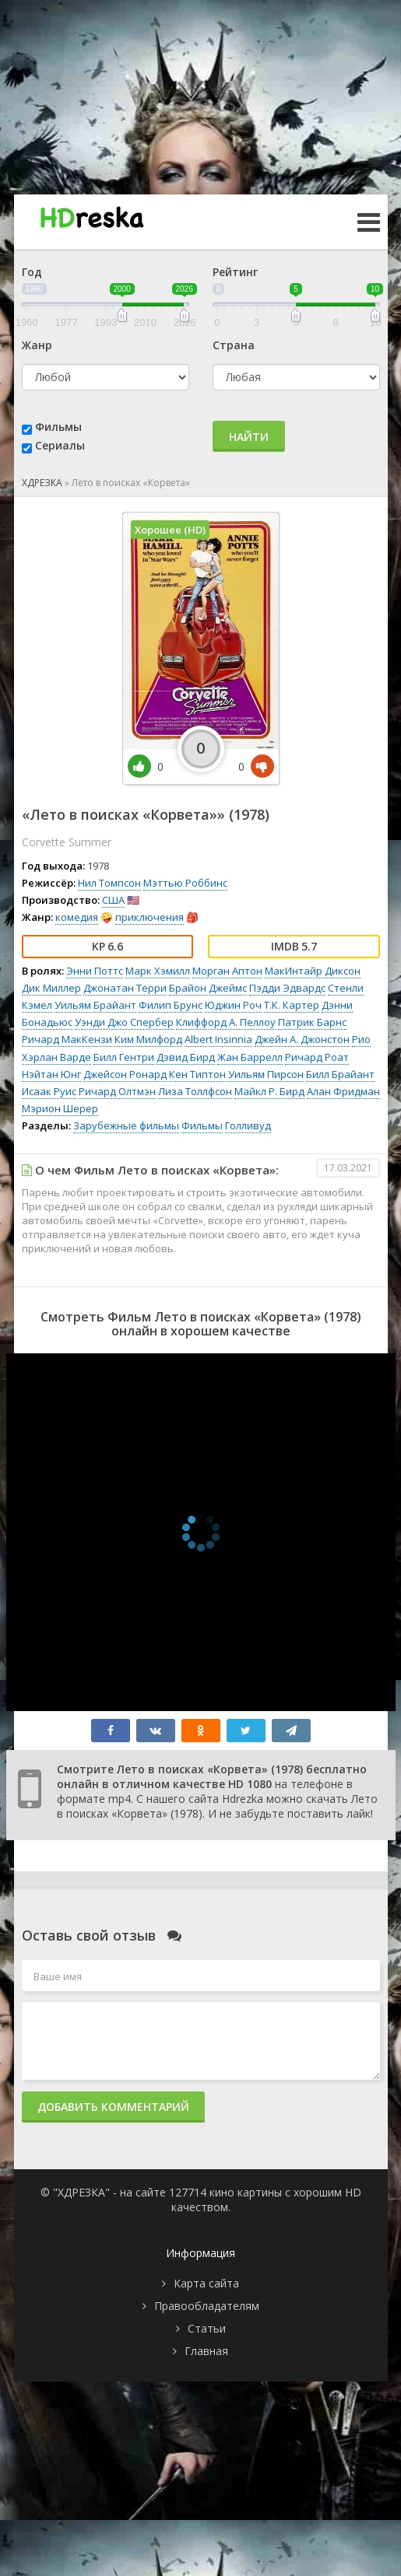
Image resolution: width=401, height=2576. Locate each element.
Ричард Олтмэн (117, 1091)
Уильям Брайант (95, 1005)
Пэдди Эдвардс (287, 988)
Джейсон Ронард (125, 1074)
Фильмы (58, 426)
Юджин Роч (233, 1005)
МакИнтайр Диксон (313, 971)
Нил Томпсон (109, 883)
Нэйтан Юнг (51, 1074)
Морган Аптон (227, 971)
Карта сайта (206, 2283)
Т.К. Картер (291, 1005)
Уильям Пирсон (266, 1074)
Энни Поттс (94, 971)
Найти (249, 436)
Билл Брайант (340, 1074)
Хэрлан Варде (56, 1057)
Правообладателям (206, 2305)
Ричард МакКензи (67, 1039)
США (113, 900)
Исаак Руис (49, 1091)
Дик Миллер (51, 988)
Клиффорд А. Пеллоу (226, 1022)
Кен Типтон (197, 1074)
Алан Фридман (343, 1091)
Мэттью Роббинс (185, 883)
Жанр (37, 345)
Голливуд (248, 1125)
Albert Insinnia (218, 1039)
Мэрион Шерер (60, 1108)
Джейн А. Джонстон (302, 1039)
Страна (234, 345)
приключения (149, 917)
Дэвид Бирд (186, 1057)
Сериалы (60, 445)
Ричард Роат (317, 1057)
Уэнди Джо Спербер (124, 1022)
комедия (76, 917)
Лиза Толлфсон (195, 1091)
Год (32, 271)
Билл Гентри (123, 1057)
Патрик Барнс (312, 1022)
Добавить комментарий (113, 2106)
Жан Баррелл (250, 1057)
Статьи (207, 2328)
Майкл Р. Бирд (269, 1091)
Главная (206, 2350)
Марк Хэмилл (157, 971)
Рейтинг (235, 271)
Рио (361, 1039)
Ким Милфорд (148, 1039)
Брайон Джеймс (208, 988)
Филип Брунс (170, 1005)
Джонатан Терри (125, 988)
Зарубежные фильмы (126, 1125)
